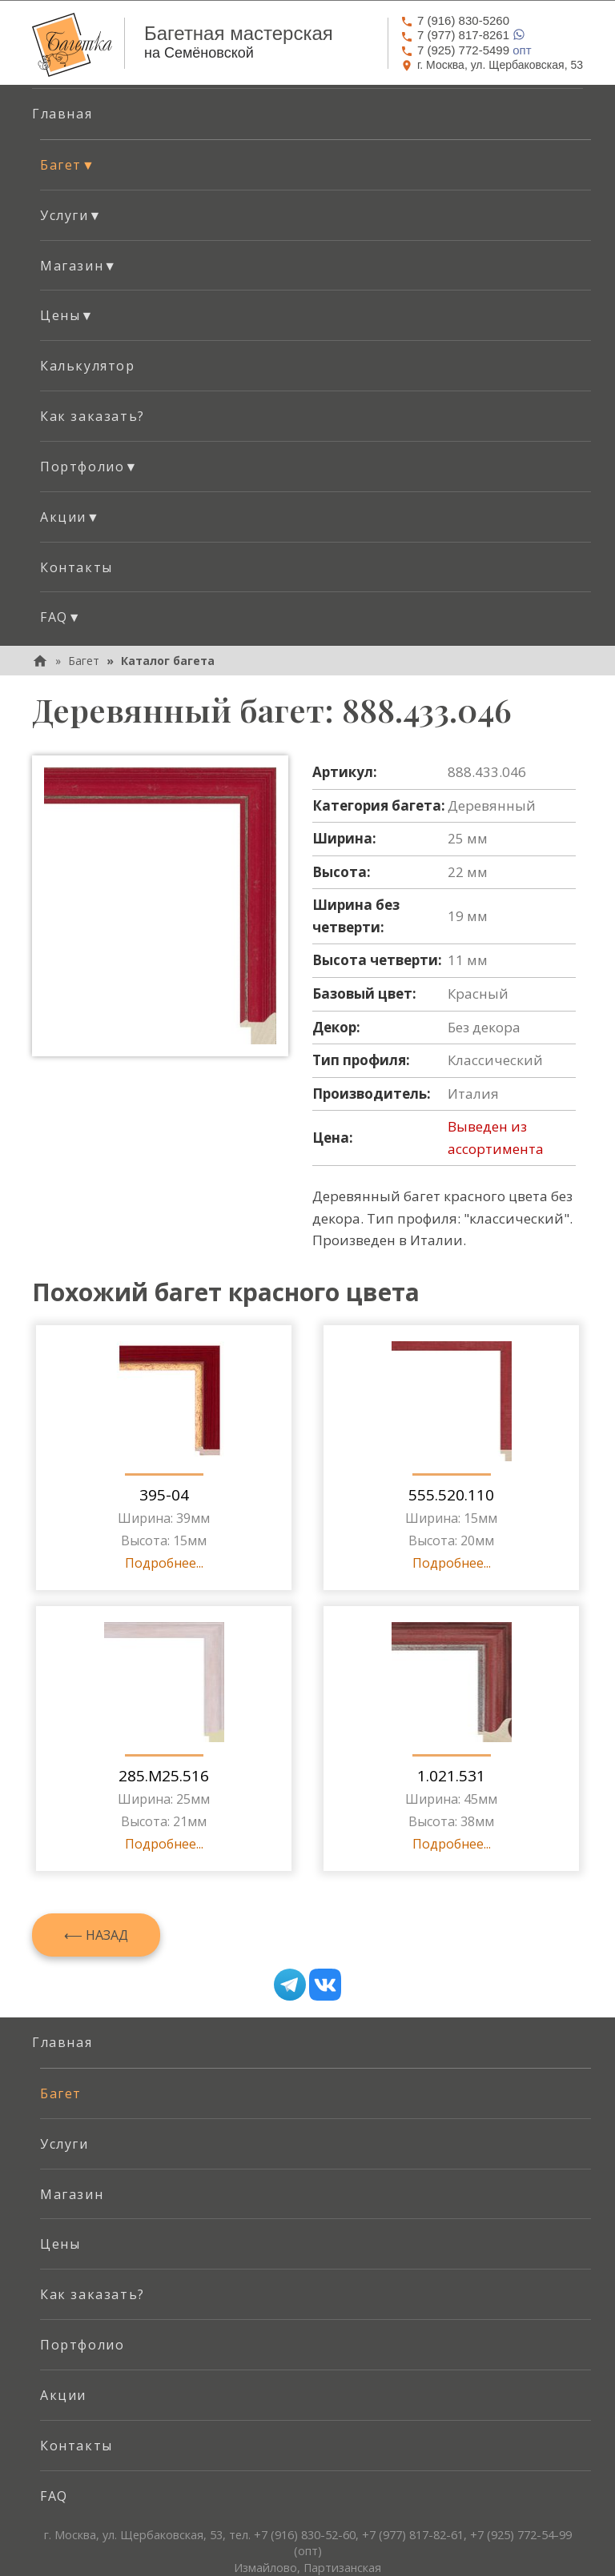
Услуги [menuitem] (64, 2144)
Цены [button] (67, 315)
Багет (83, 660)
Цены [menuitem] (60, 2244)
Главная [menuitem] (62, 113)
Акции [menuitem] (63, 2395)
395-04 (164, 1494)
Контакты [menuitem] (76, 567)
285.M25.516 (164, 1775)
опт (466, 50)
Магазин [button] (79, 265)
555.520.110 (451, 1494)
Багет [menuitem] (61, 2093)
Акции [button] (70, 517)
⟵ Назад (96, 1935)
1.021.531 (451, 1775)
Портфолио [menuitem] (82, 2345)
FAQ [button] (61, 617)
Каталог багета (168, 660)
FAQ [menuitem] (54, 2496)
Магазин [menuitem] (71, 2194)
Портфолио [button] (89, 466)
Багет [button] (67, 165)
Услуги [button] (71, 215)
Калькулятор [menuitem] (87, 366)
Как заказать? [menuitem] (92, 416)
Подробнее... (164, 1563)
